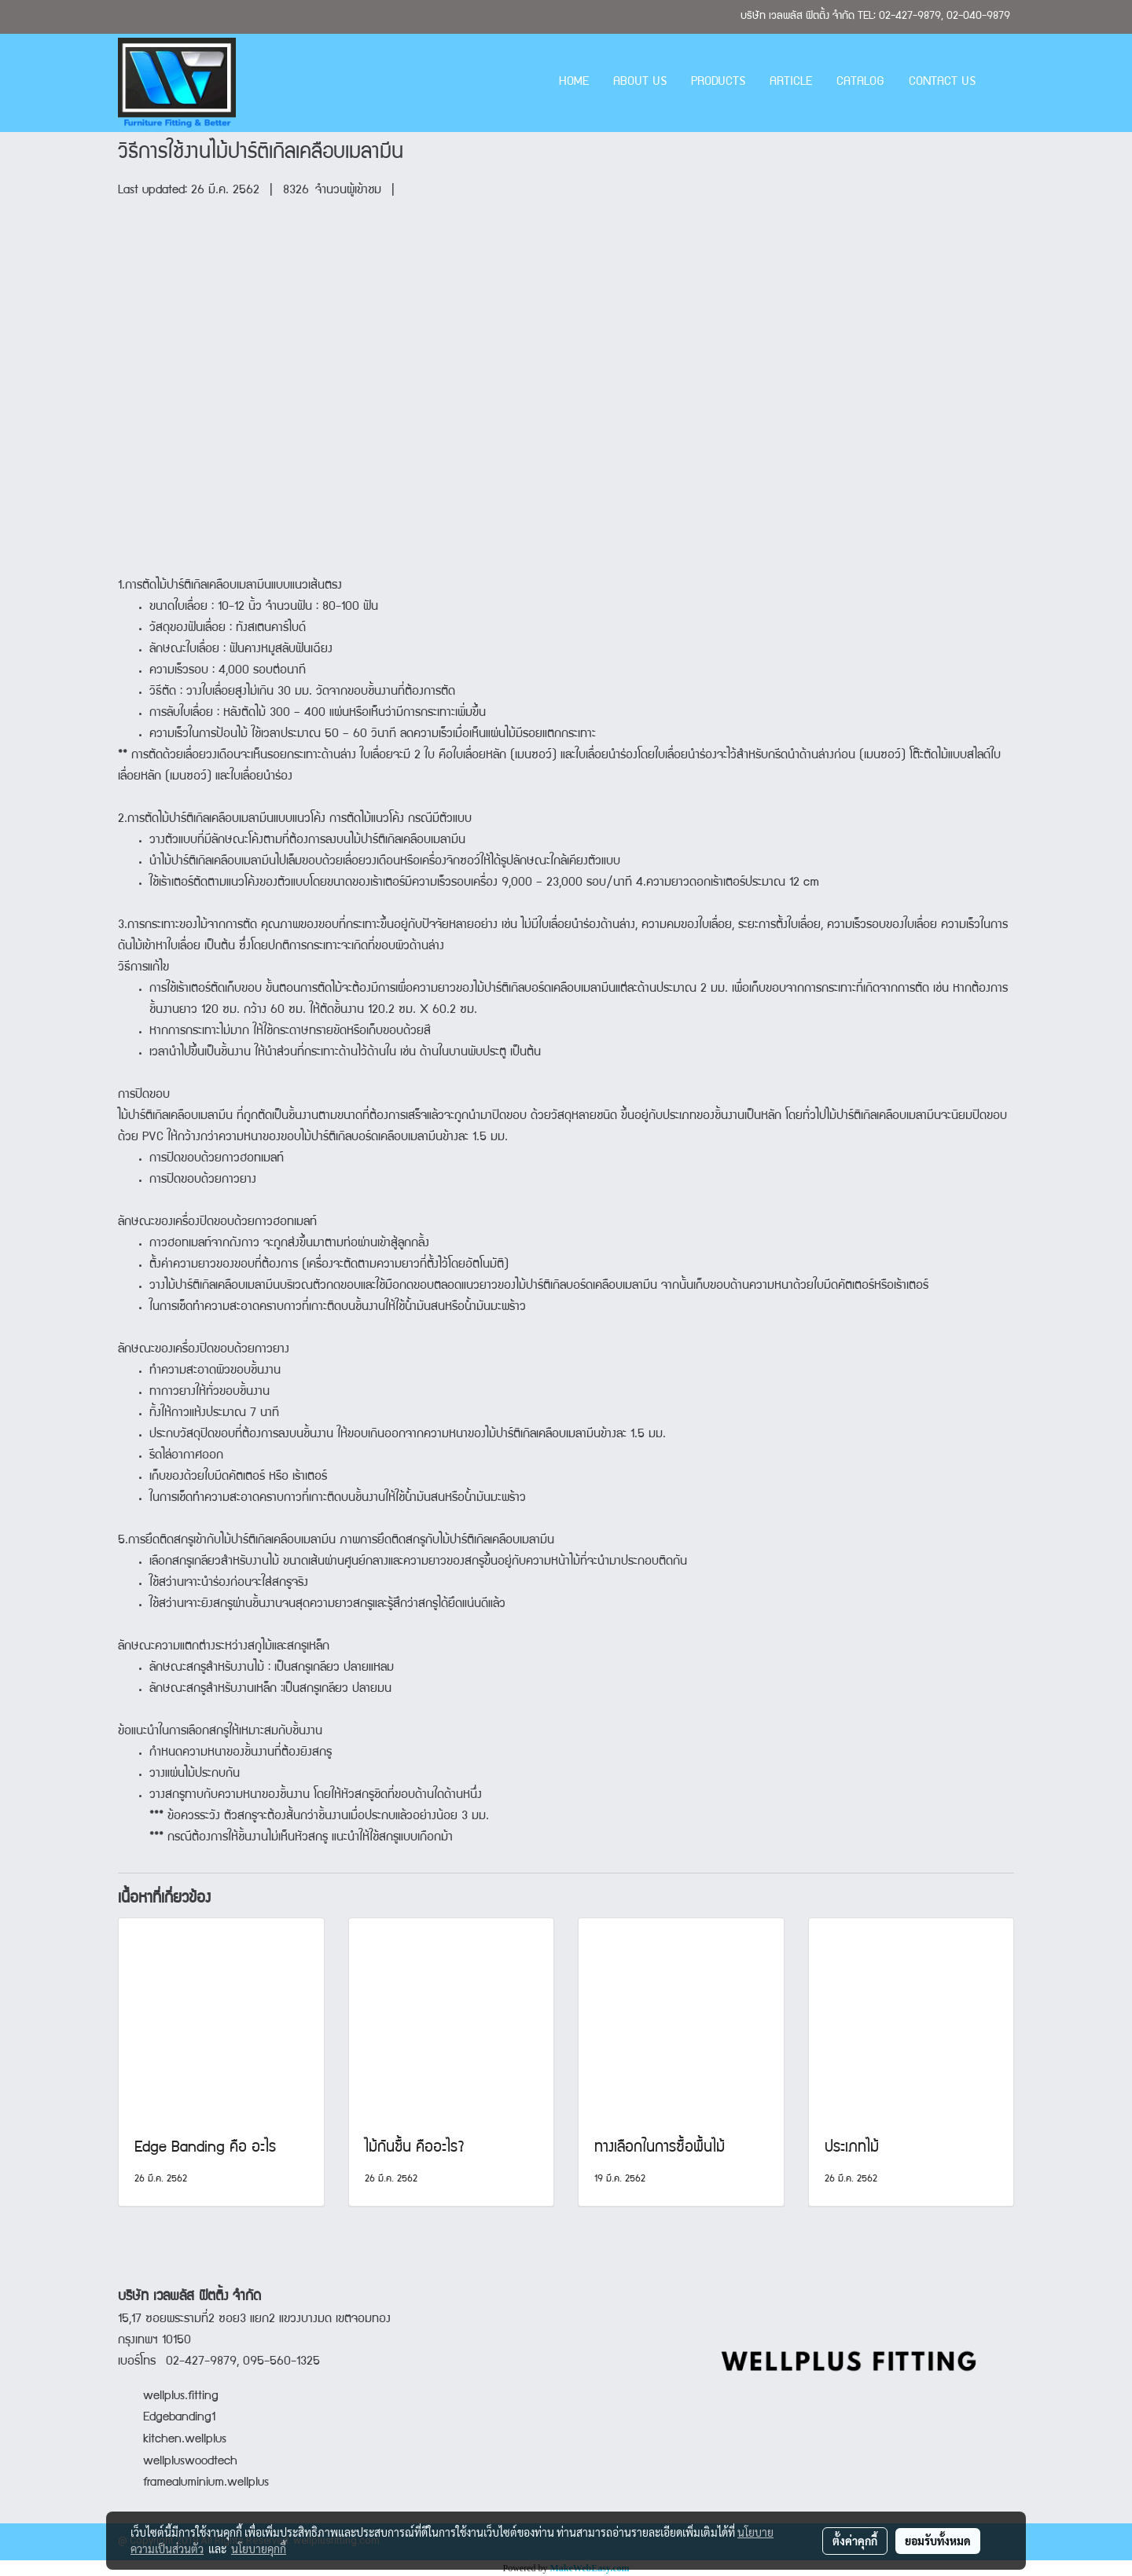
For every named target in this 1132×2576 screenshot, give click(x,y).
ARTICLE (791, 82)
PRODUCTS (718, 82)
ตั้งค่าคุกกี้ (854, 2541)
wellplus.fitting (181, 2396)
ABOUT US (640, 82)
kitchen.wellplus (184, 2440)
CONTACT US (942, 82)
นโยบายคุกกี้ (258, 2548)
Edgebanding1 (179, 2418)
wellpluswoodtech (190, 2462)
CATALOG (860, 82)
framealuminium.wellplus (193, 2483)
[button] (1001, 83)
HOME (574, 82)
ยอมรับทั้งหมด (938, 2541)
